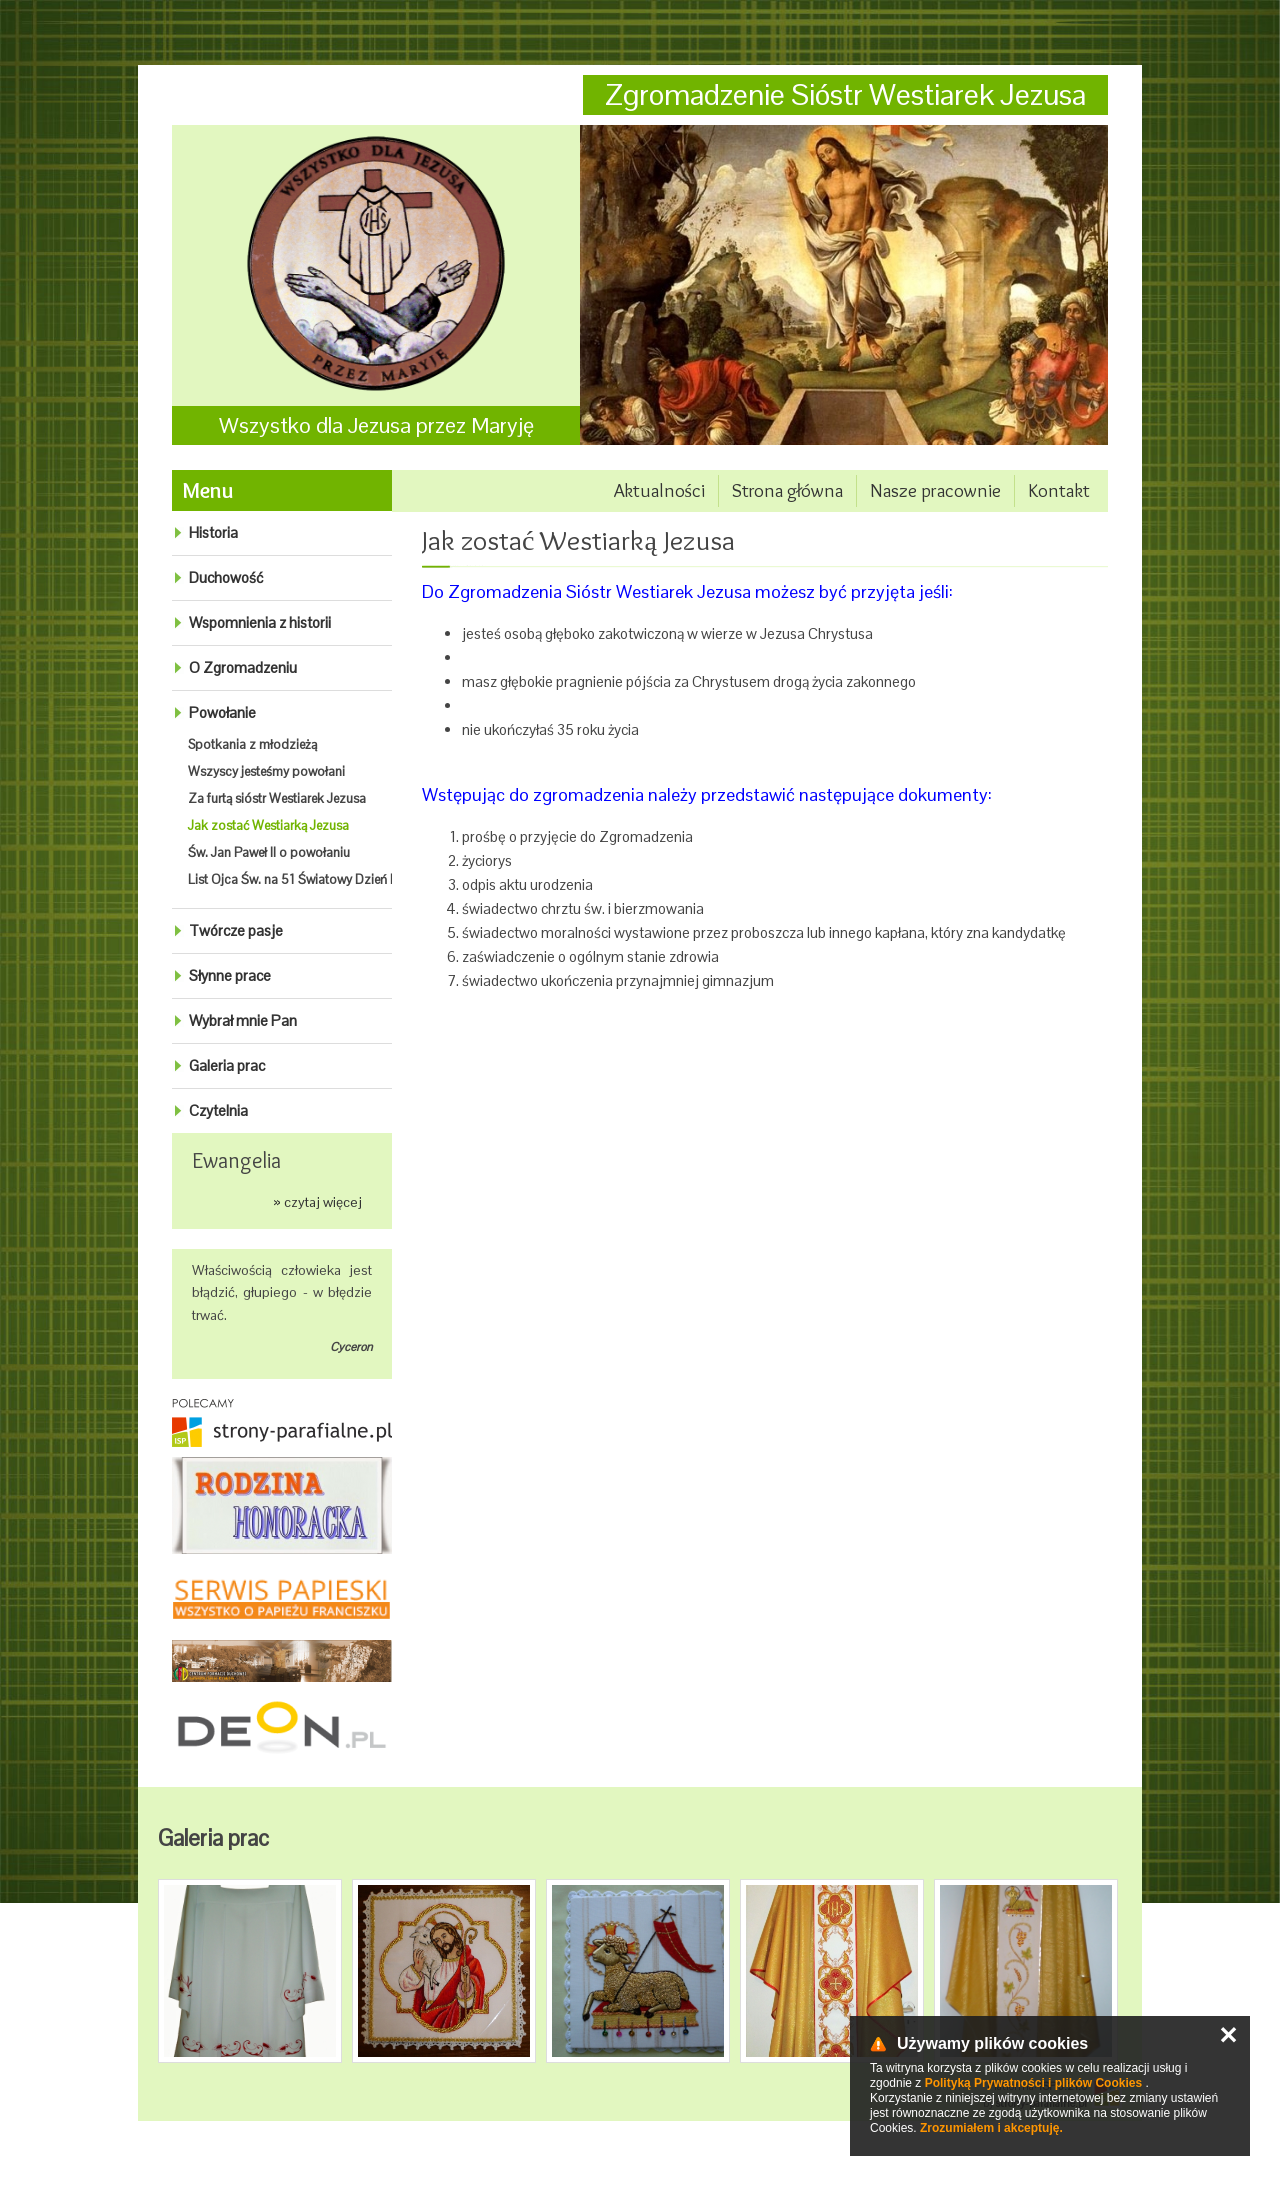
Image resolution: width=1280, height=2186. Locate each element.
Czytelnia (218, 1110)
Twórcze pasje (236, 930)
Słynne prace (230, 975)
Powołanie (222, 712)
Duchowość (226, 577)
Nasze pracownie (935, 490)
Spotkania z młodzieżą (252, 744)
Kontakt (1059, 490)
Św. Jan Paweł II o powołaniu (269, 852)
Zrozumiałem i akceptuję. (991, 2128)
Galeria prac (227, 1065)
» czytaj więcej (317, 1202)
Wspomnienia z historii (260, 622)
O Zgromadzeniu (243, 667)
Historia (213, 532)
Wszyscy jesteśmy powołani (266, 771)
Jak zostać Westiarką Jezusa (268, 825)
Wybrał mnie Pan (243, 1020)
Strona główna (787, 490)
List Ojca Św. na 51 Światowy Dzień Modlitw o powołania (349, 879)
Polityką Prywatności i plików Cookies (1033, 2083)
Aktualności (659, 490)
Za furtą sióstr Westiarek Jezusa (277, 798)
